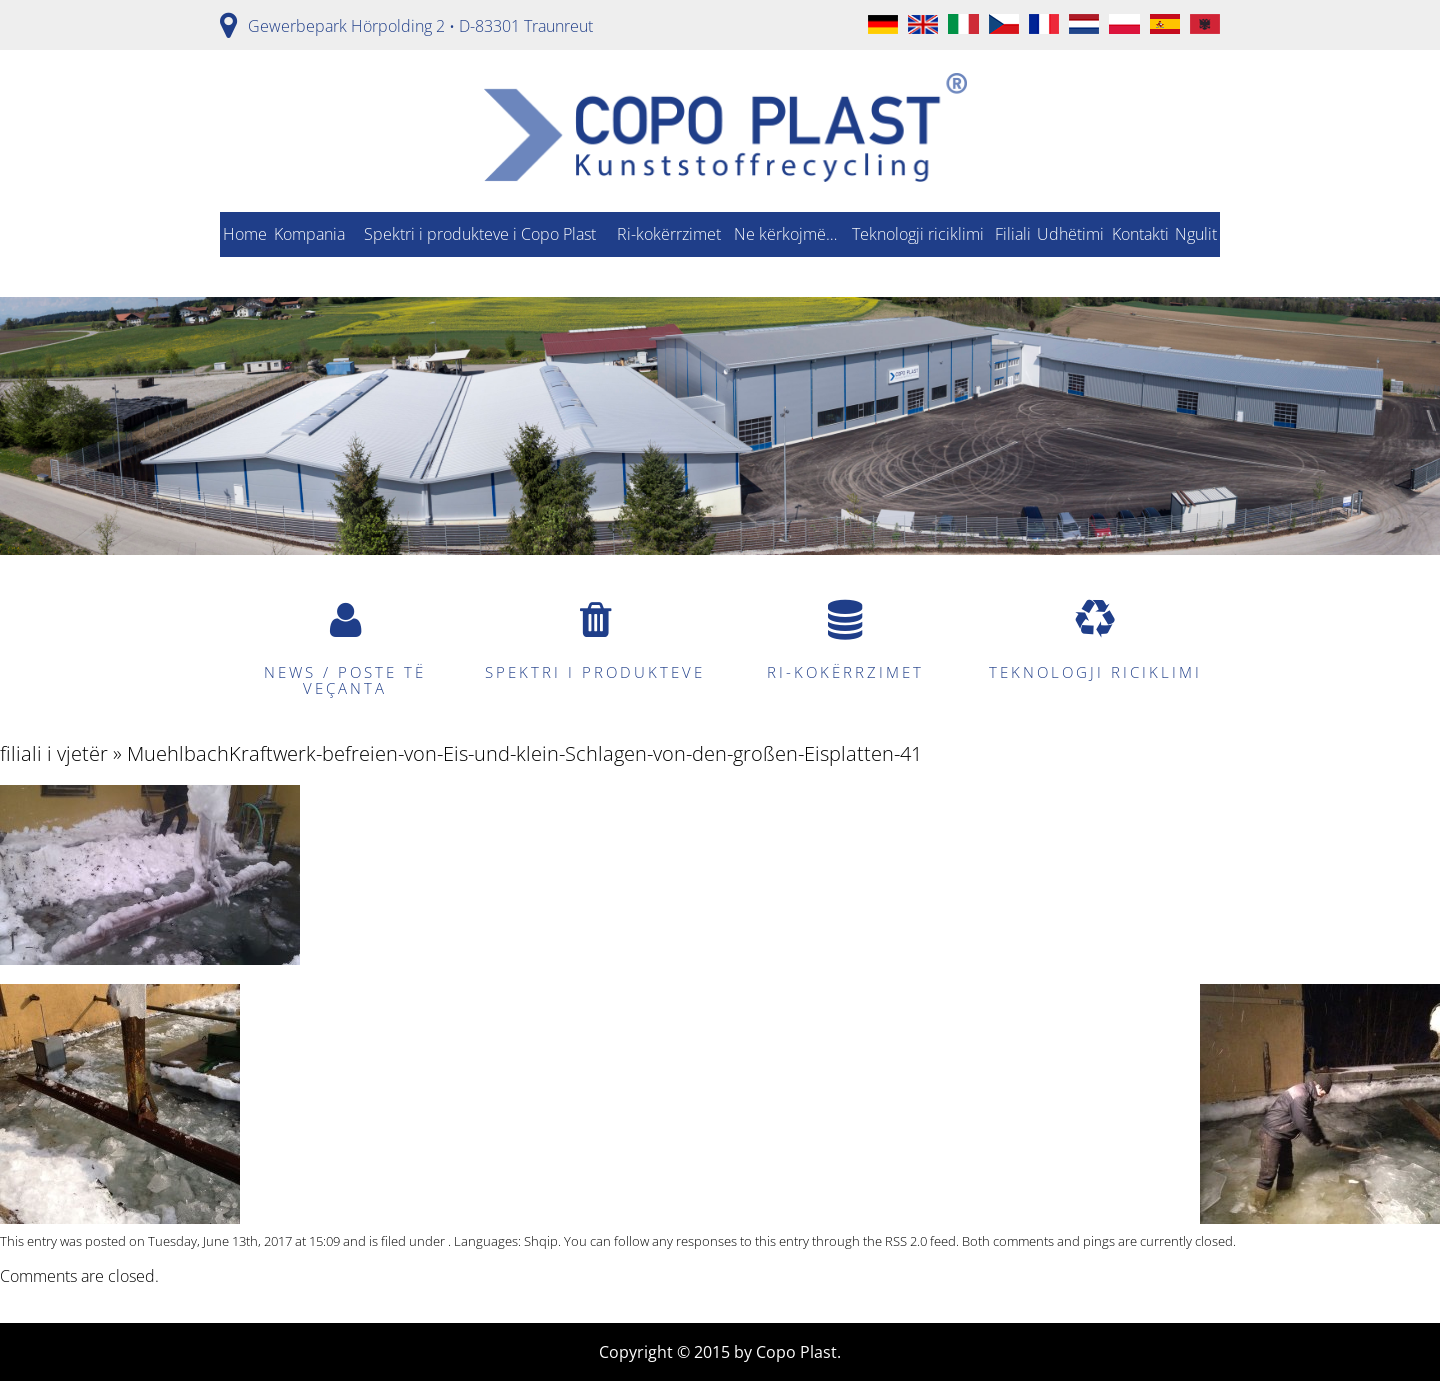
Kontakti (1140, 234)
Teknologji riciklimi (918, 234)
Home (245, 234)
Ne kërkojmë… (785, 234)
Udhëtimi (1070, 234)
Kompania (309, 234)
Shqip (541, 1241)
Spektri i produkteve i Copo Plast (480, 234)
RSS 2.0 (906, 1241)
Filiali (1013, 234)
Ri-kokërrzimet (669, 234)
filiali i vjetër (54, 753)
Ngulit (1196, 234)
